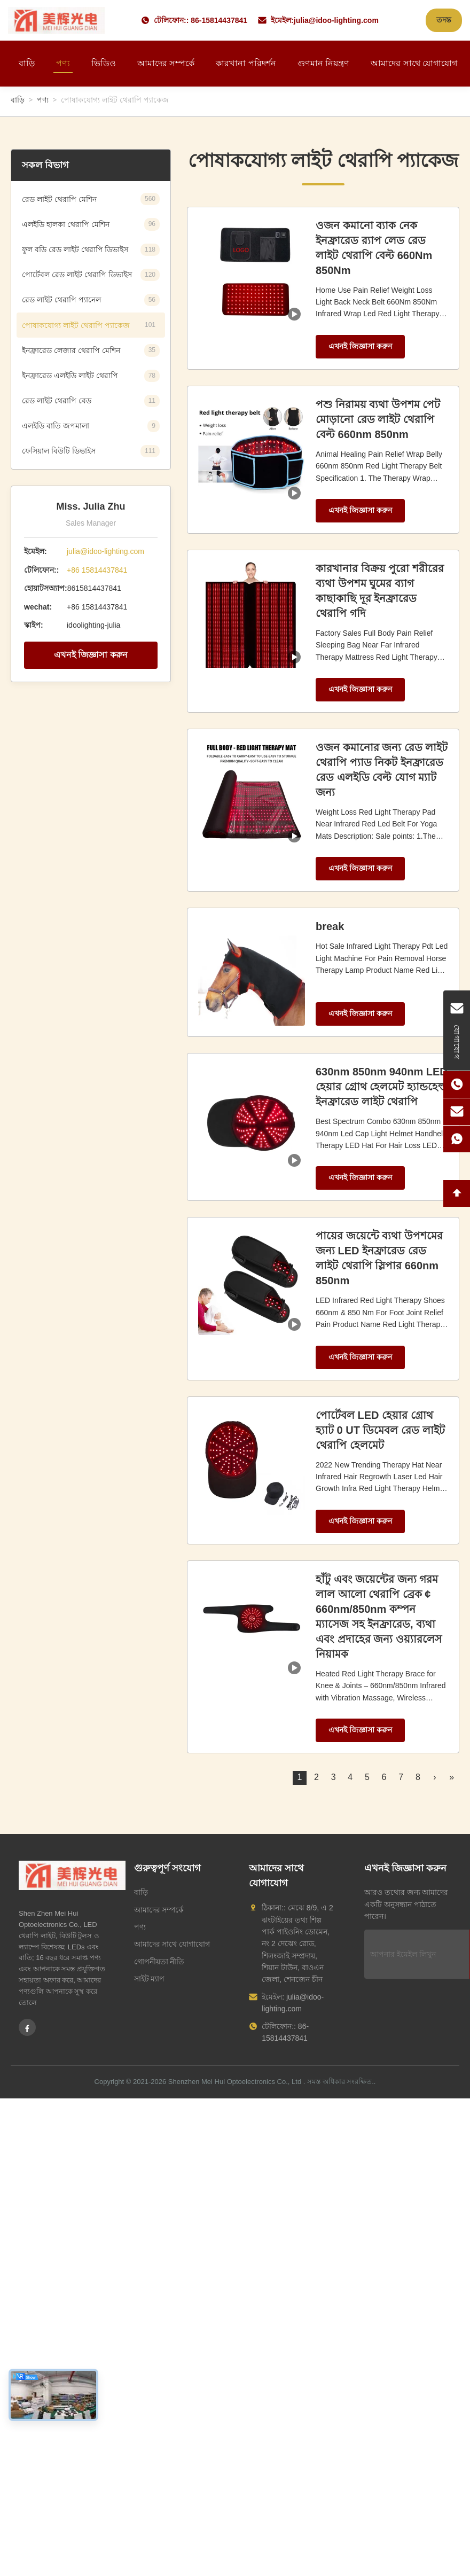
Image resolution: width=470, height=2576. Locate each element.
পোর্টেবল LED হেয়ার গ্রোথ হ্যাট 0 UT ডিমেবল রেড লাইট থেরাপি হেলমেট (380, 1430)
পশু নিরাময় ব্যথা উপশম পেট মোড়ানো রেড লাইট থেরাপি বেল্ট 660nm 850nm (378, 419)
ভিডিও (103, 63)
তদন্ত (443, 19)
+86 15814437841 (97, 570)
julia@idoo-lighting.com (336, 20)
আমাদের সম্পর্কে (165, 63)
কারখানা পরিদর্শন (246, 63)
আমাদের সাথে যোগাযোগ (414, 63)
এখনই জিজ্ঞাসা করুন (91, 654)
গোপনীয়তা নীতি (159, 1961)
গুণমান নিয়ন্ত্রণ (323, 63)
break (330, 926)
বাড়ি (27, 63)
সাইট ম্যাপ (149, 1978)
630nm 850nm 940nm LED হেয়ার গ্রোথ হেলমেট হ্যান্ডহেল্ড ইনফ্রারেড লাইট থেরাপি (382, 1086)
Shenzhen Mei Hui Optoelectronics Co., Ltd (234, 2082)
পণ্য (63, 63)
